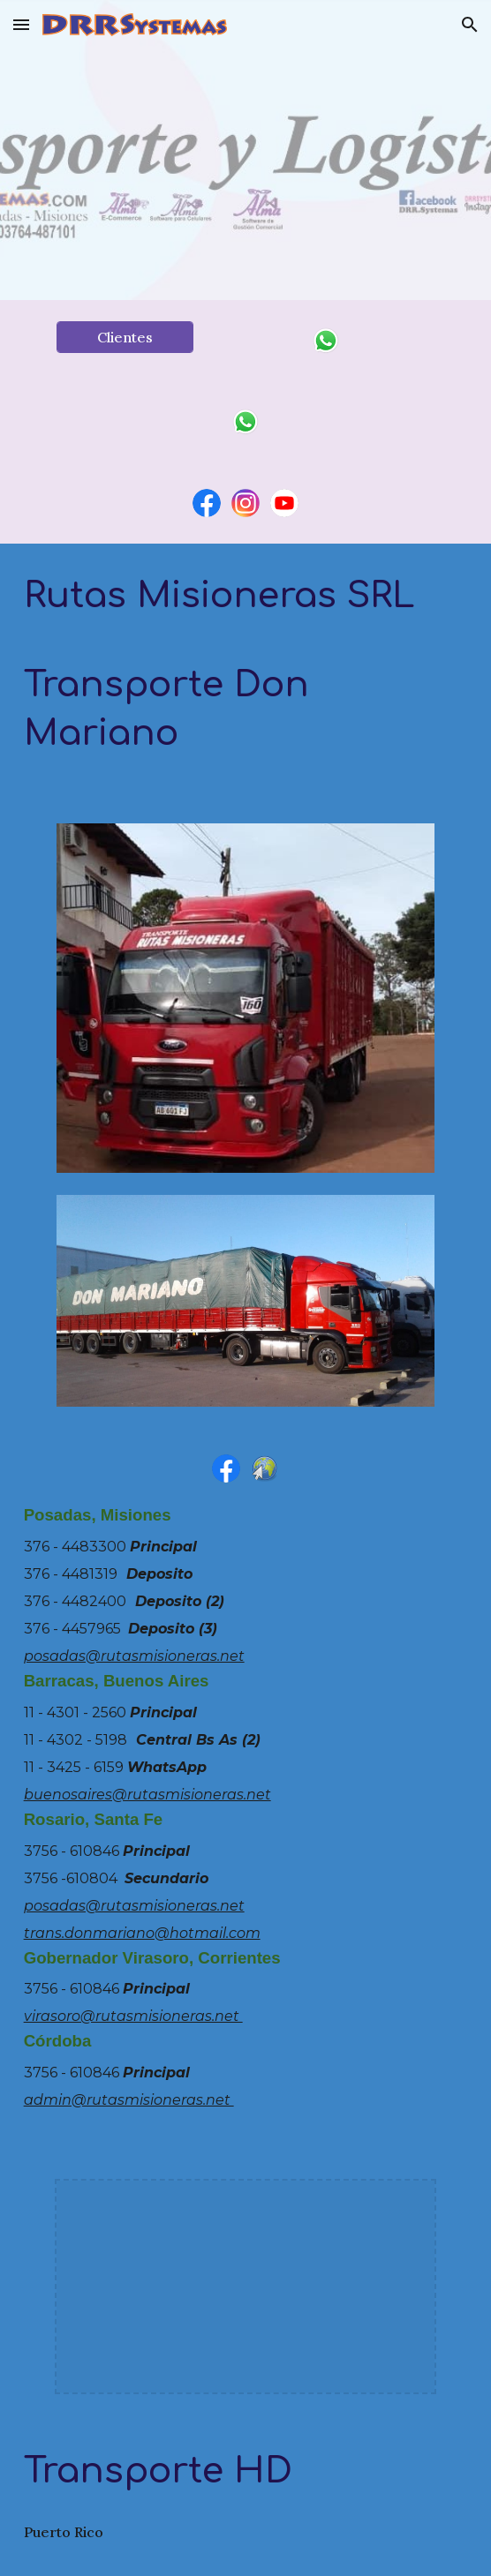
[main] (246, 673)
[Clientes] (125, 337)
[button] (21, 24)
